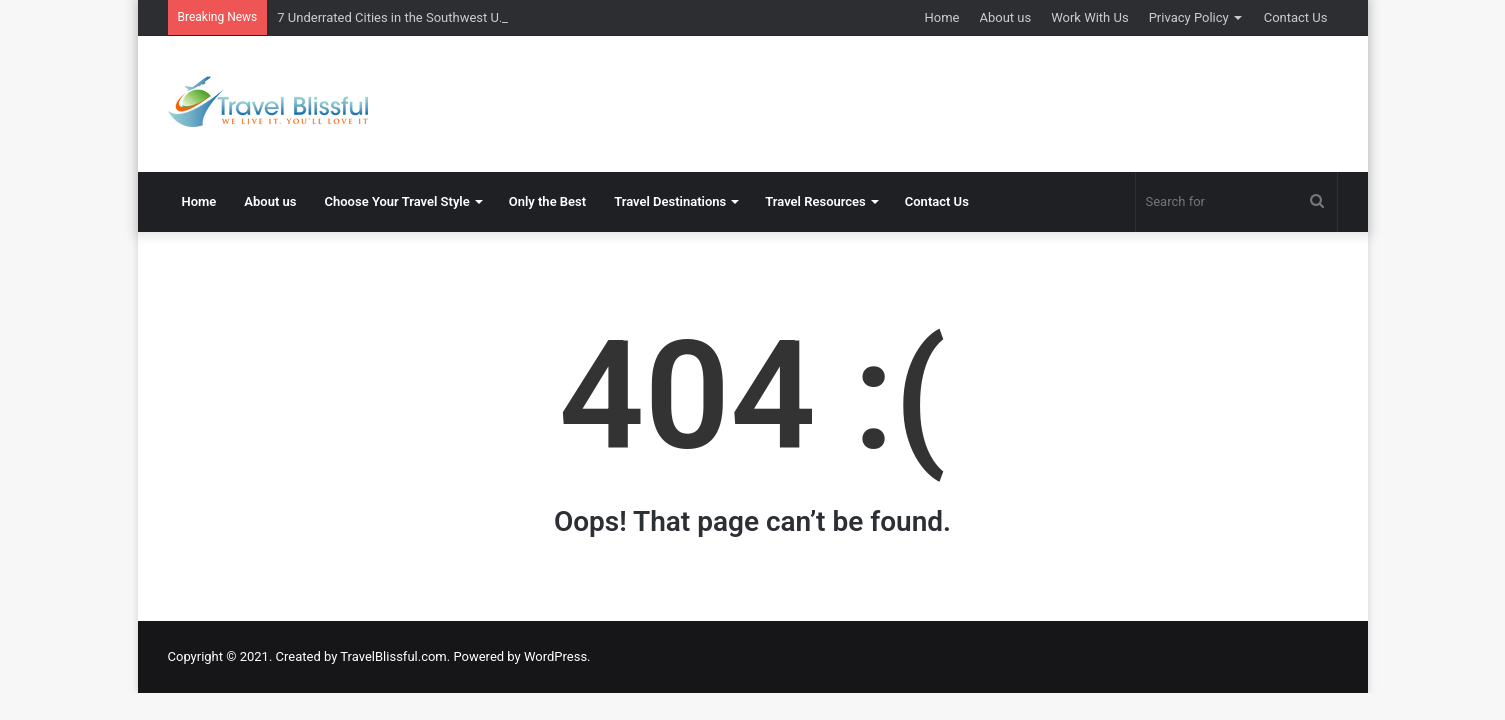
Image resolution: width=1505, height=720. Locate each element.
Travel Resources (815, 201)
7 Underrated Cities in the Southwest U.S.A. (401, 17)
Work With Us (1089, 17)
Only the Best (547, 201)
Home (942, 17)
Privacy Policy (1189, 17)
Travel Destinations (670, 201)
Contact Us (1296, 17)
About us (1005, 17)
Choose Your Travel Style (397, 201)
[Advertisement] (953, 101)
